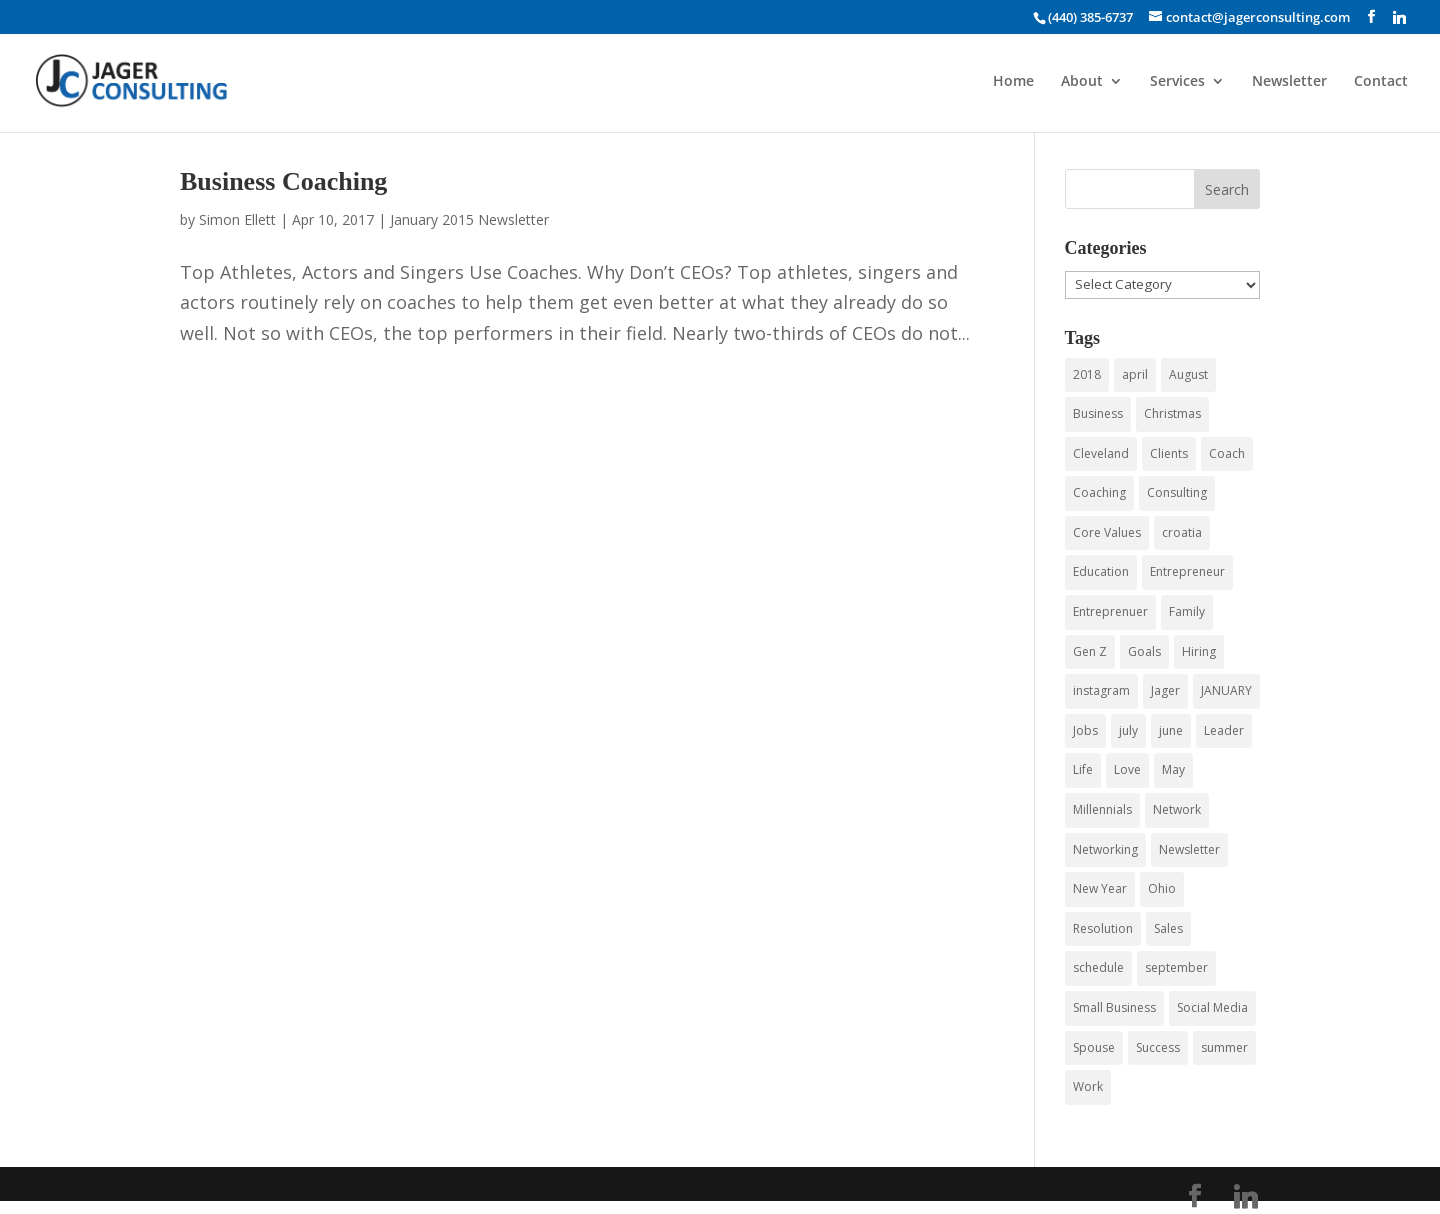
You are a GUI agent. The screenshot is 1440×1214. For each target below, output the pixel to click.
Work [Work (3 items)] (1088, 1086)
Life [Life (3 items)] (1083, 769)
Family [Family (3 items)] (1187, 611)
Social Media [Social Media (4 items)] (1212, 1007)
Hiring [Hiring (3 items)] (1199, 651)
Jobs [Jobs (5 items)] (1085, 730)
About (1082, 82)
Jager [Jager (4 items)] (1165, 690)
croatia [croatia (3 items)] (1182, 532)
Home (1013, 82)
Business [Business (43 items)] (1098, 413)
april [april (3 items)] (1135, 374)
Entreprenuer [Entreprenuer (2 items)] (1110, 611)
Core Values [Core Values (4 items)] (1107, 532)
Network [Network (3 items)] (1177, 809)
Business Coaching (283, 181)
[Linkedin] (1399, 17)
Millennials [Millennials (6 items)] (1102, 809)
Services (1177, 82)
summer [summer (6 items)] (1224, 1047)
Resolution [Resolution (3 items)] (1103, 928)
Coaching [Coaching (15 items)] (1099, 492)
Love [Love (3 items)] (1127, 769)
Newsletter (1289, 82)
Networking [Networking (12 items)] (1105, 849)
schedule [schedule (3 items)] (1098, 967)
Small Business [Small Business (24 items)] (1114, 1007)
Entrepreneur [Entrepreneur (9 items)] (1187, 571)
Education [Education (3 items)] (1101, 571)
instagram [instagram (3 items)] (1101, 690)
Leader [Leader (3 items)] (1224, 730)
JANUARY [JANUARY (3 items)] (1226, 690)
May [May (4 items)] (1173, 769)
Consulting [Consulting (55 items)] (1177, 492)
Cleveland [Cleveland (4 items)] (1101, 453)
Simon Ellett (237, 219)
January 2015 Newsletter (469, 219)
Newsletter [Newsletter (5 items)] (1189, 849)
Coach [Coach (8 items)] (1227, 453)
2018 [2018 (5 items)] (1087, 374)
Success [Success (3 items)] (1158, 1047)
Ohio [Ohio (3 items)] (1162, 888)
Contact (1381, 82)
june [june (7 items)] (1171, 730)
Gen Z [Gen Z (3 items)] (1090, 651)
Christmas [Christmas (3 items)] (1172, 413)
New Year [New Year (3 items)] (1100, 888)
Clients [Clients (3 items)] (1169, 453)
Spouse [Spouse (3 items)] (1094, 1047)
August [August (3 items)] (1188, 374)
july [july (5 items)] (1128, 730)
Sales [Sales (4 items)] (1168, 928)
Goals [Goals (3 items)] (1144, 651)
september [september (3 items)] (1176, 967)
